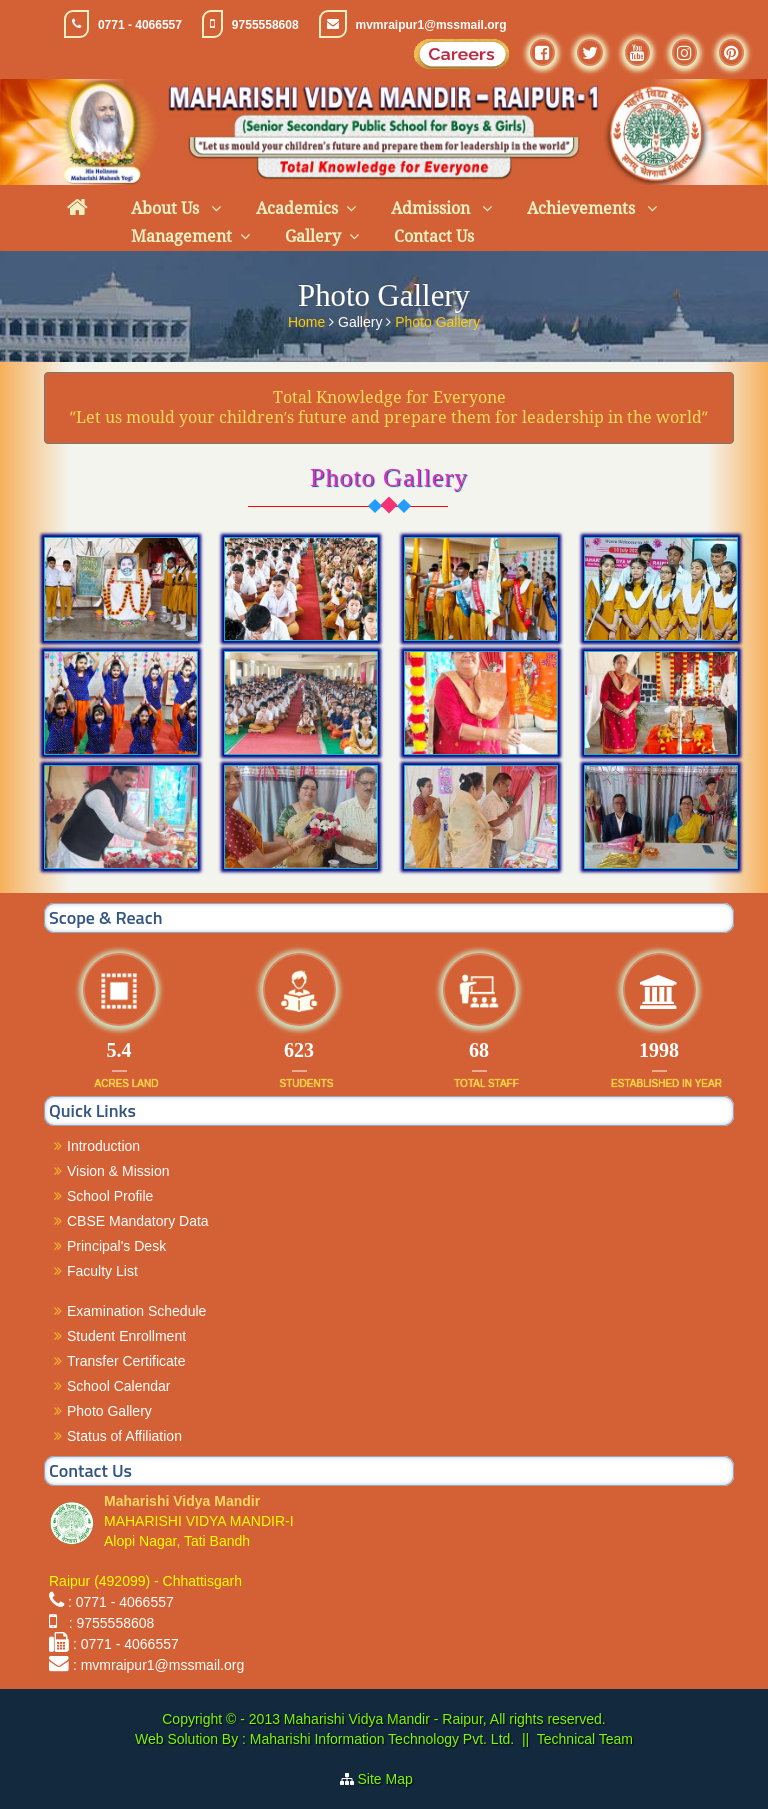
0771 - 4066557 (140, 25)
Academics (297, 208)
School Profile (110, 1196)
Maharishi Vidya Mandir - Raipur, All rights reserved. (445, 1719)
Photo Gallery (437, 320)
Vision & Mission (118, 1171)
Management (181, 236)
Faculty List (102, 1271)
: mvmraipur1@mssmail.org (158, 1665)
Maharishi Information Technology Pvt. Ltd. (380, 1739)
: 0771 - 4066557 (121, 1602)
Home (308, 320)
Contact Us (434, 236)
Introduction (103, 1146)
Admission (432, 208)
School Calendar (119, 1386)
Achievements (583, 208)
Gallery (313, 236)
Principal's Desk (116, 1246)
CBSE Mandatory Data (138, 1221)
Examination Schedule (136, 1311)
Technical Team (585, 1739)
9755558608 (265, 25)
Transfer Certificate (126, 1361)
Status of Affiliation (124, 1436)
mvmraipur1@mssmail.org (431, 25)
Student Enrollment (126, 1336)
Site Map (393, 1779)
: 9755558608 (107, 1623)
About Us (167, 208)
